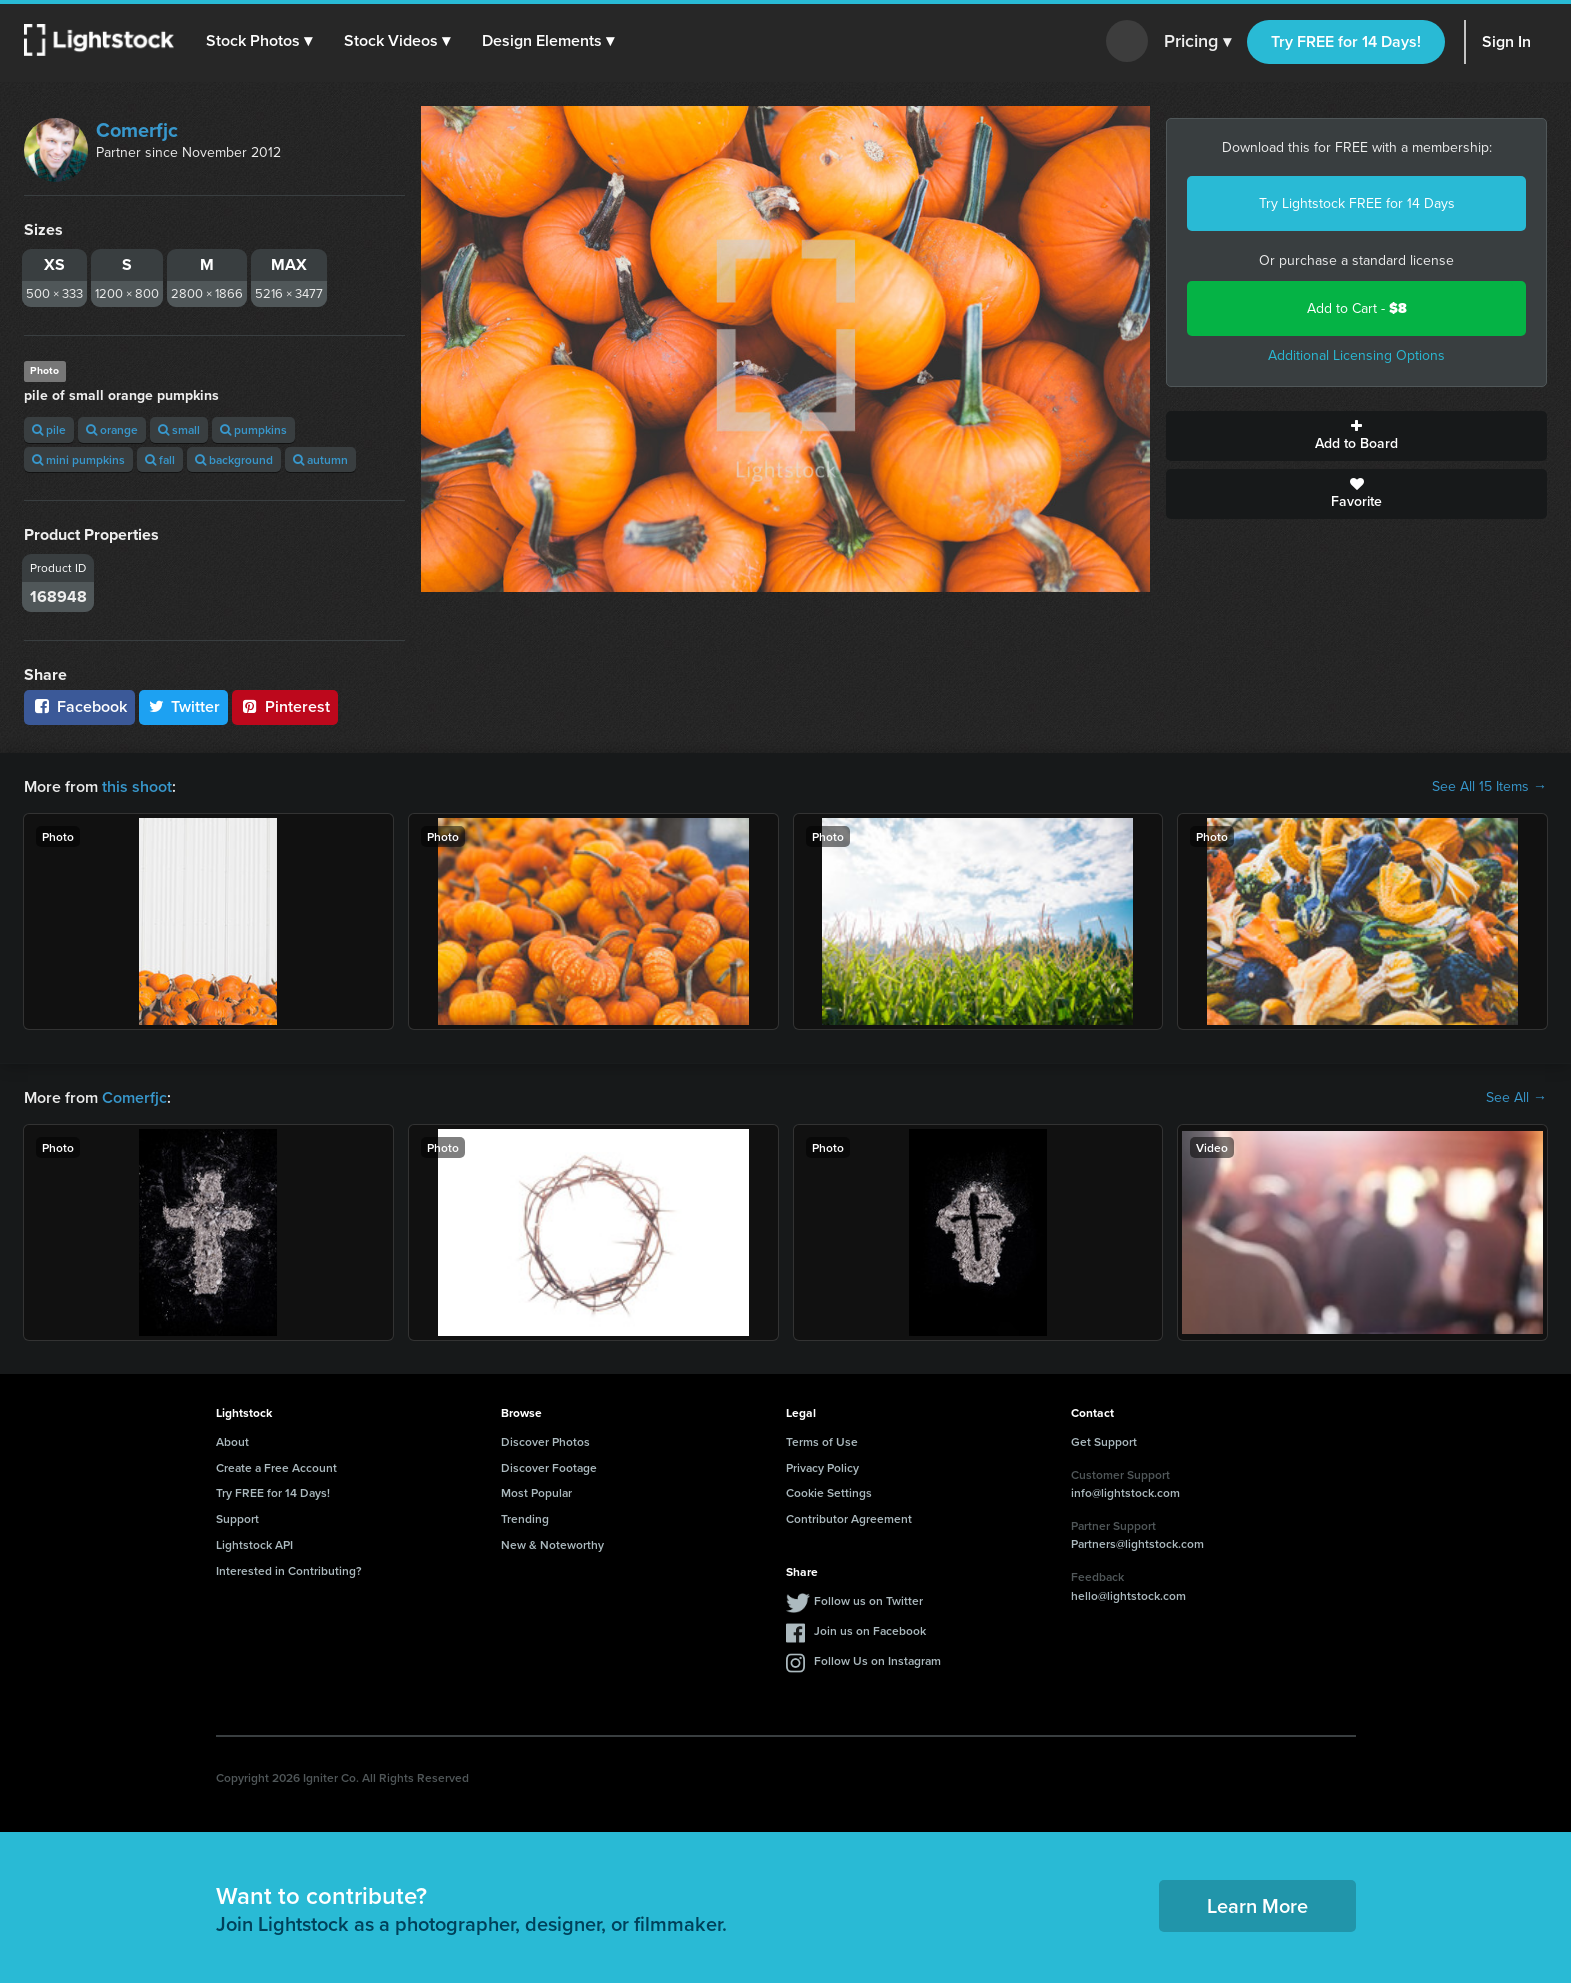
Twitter (184, 706)
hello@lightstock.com (1128, 1595)
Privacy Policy (822, 1467)
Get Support (1104, 1441)
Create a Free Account (276, 1467)
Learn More (1257, 1905)
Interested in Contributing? (289, 1570)
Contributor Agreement (849, 1518)
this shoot (137, 786)
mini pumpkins (78, 459)
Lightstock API (254, 1544)
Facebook (79, 706)
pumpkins (253, 429)
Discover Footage (549, 1467)
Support (237, 1518)
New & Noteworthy (552, 1544)
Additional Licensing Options (1356, 355)
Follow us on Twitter (868, 1600)
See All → (1516, 1098)
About (232, 1441)
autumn (320, 459)
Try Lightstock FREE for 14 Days (1357, 203)
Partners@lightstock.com (1137, 1543)
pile (49, 429)
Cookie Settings (829, 1492)
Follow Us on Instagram (877, 1660)
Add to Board (1356, 436)
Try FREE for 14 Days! (1346, 41)
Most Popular (536, 1492)
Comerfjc (137, 130)
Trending (525, 1518)
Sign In (1506, 41)
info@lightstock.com (1125, 1492)
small (179, 429)
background (234, 459)
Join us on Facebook (870, 1630)
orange (112, 429)
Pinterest (285, 706)
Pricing (1197, 42)
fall (160, 459)
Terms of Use (822, 1441)
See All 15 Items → (1489, 787)
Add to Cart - (1357, 308)
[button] (259, 41)
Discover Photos (545, 1441)
